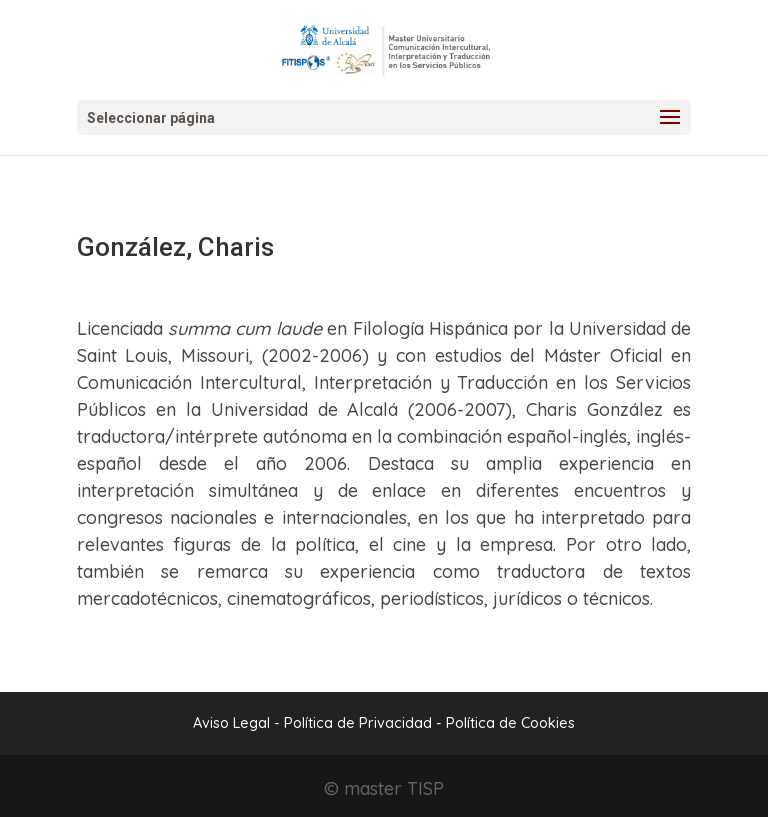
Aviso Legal (231, 723)
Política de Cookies (510, 723)
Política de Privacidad (360, 723)
